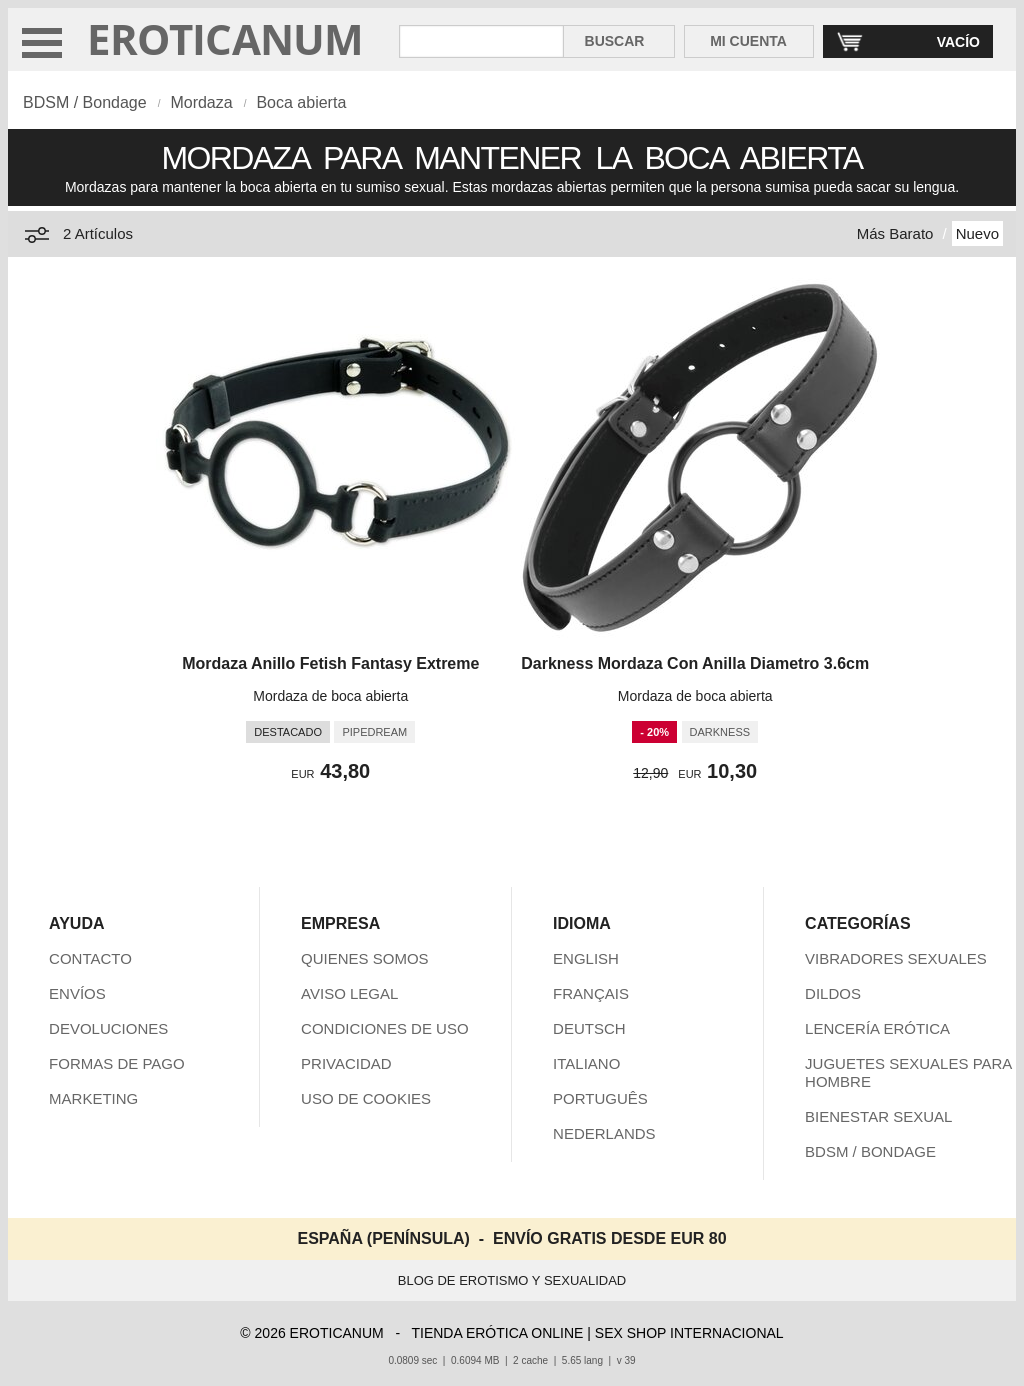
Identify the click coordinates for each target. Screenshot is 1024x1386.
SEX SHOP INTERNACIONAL (689, 1333)
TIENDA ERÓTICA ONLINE (497, 1333)
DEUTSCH (589, 1028)
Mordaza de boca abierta (330, 696)
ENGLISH (586, 958)
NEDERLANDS (604, 1133)
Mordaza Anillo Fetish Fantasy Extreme (330, 663)
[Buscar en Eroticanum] (481, 41)
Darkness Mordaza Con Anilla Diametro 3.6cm (695, 663)
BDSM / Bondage (85, 102)
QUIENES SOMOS (365, 958)
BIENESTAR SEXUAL (878, 1116)
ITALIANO (586, 1063)
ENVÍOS (77, 993)
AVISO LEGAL (349, 993)
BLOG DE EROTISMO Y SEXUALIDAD (512, 1280)
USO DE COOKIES (366, 1098)
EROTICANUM (225, 38)
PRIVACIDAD (346, 1063)
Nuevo (977, 233)
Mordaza (201, 102)
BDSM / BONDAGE (870, 1151)
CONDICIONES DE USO (385, 1028)
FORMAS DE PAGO (117, 1063)
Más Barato (895, 233)
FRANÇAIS (591, 993)
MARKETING (93, 1098)
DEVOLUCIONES (108, 1028)
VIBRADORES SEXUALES (896, 958)
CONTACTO (90, 958)
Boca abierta (301, 102)
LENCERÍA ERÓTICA (877, 1028)
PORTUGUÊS (600, 1098)
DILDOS (833, 993)
